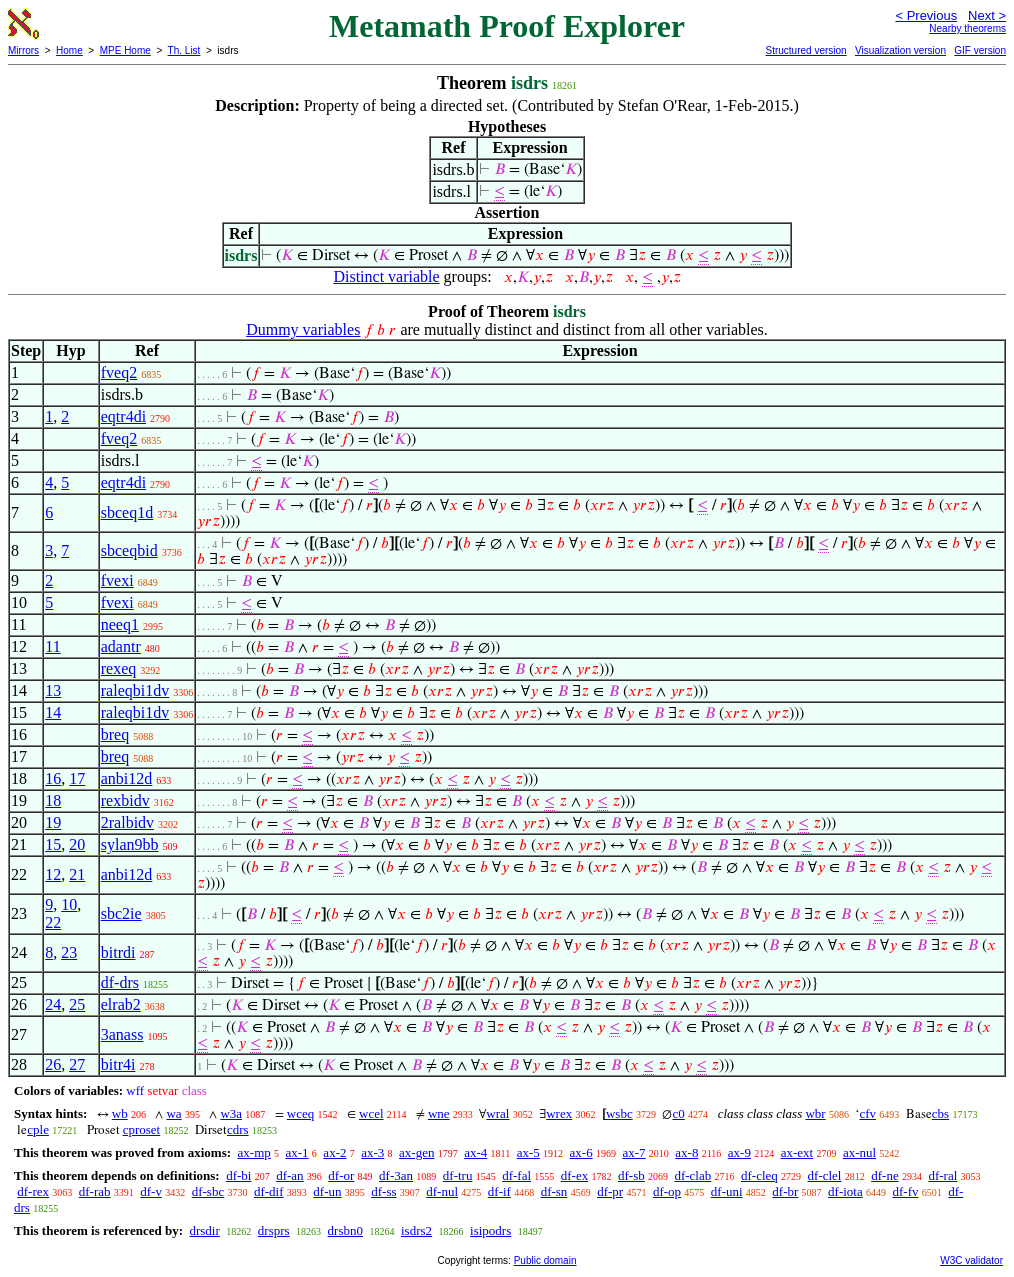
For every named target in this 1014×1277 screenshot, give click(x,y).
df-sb (631, 1175)
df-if (499, 1191)
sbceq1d (127, 512)
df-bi (238, 1175)
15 (53, 844)
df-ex (574, 1175)
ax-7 (633, 1152)
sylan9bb (130, 844)
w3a (231, 1113)
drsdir (204, 1230)
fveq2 (119, 372)
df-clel (825, 1175)
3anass (122, 1034)
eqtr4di (123, 416)
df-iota (845, 1191)
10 (69, 904)
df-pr (610, 1191)
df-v (151, 1191)
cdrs (238, 1129)
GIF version (980, 50)
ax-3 (372, 1152)
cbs (940, 1113)
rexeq (119, 668)
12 (53, 874)
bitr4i (118, 1064)
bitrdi (118, 952)
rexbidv (125, 800)
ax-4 (475, 1152)
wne (439, 1113)
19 (53, 822)
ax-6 (581, 1152)
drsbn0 (345, 1230)
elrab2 (121, 1004)
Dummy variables (303, 329)
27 (77, 1064)
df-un (327, 1191)
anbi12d (127, 778)
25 (77, 1004)
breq (115, 734)
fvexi (117, 580)
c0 (678, 1113)
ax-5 (528, 1152)
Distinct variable (386, 276)
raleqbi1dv (135, 690)
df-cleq (759, 1175)
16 (53, 778)
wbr (815, 1113)
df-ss (383, 1191)
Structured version (805, 50)
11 (52, 646)
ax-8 (686, 1152)
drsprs (274, 1230)
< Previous (926, 15)
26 (53, 1064)
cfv (867, 1113)
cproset (142, 1129)
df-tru (458, 1175)
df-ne (884, 1175)
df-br (785, 1191)
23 (69, 952)
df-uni (727, 1191)
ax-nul (859, 1152)
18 (53, 800)
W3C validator (971, 1260)
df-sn (554, 1191)
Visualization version (900, 50)
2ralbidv (127, 822)
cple (38, 1129)
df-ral (942, 1175)
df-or (341, 1175)
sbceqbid (129, 550)
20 (77, 844)
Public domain (545, 1260)
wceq (300, 1113)
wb (120, 1113)
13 (53, 690)
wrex (559, 1113)
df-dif (269, 1191)
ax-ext (797, 1152)
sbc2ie (121, 913)
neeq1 (120, 624)
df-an (289, 1175)
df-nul (442, 1191)
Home (69, 50)
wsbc (619, 1113)
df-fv (905, 1191)
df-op (667, 1191)
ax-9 (739, 1152)
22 (53, 922)
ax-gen (416, 1152)
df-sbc (208, 1191)
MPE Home (125, 50)
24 (53, 1004)
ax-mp (254, 1152)
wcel (371, 1113)
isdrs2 (416, 1230)
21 (77, 874)
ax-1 (297, 1152)
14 (53, 712)
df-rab (95, 1191)
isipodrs (490, 1230)
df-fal (516, 1175)
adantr (121, 646)
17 (77, 778)
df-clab (692, 1175)
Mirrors (23, 50)
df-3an (396, 1175)
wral (497, 1113)
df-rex (33, 1191)
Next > (987, 15)
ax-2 (334, 1152)
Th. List (184, 50)
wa (173, 1113)
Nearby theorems (967, 28)
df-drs (120, 982)
